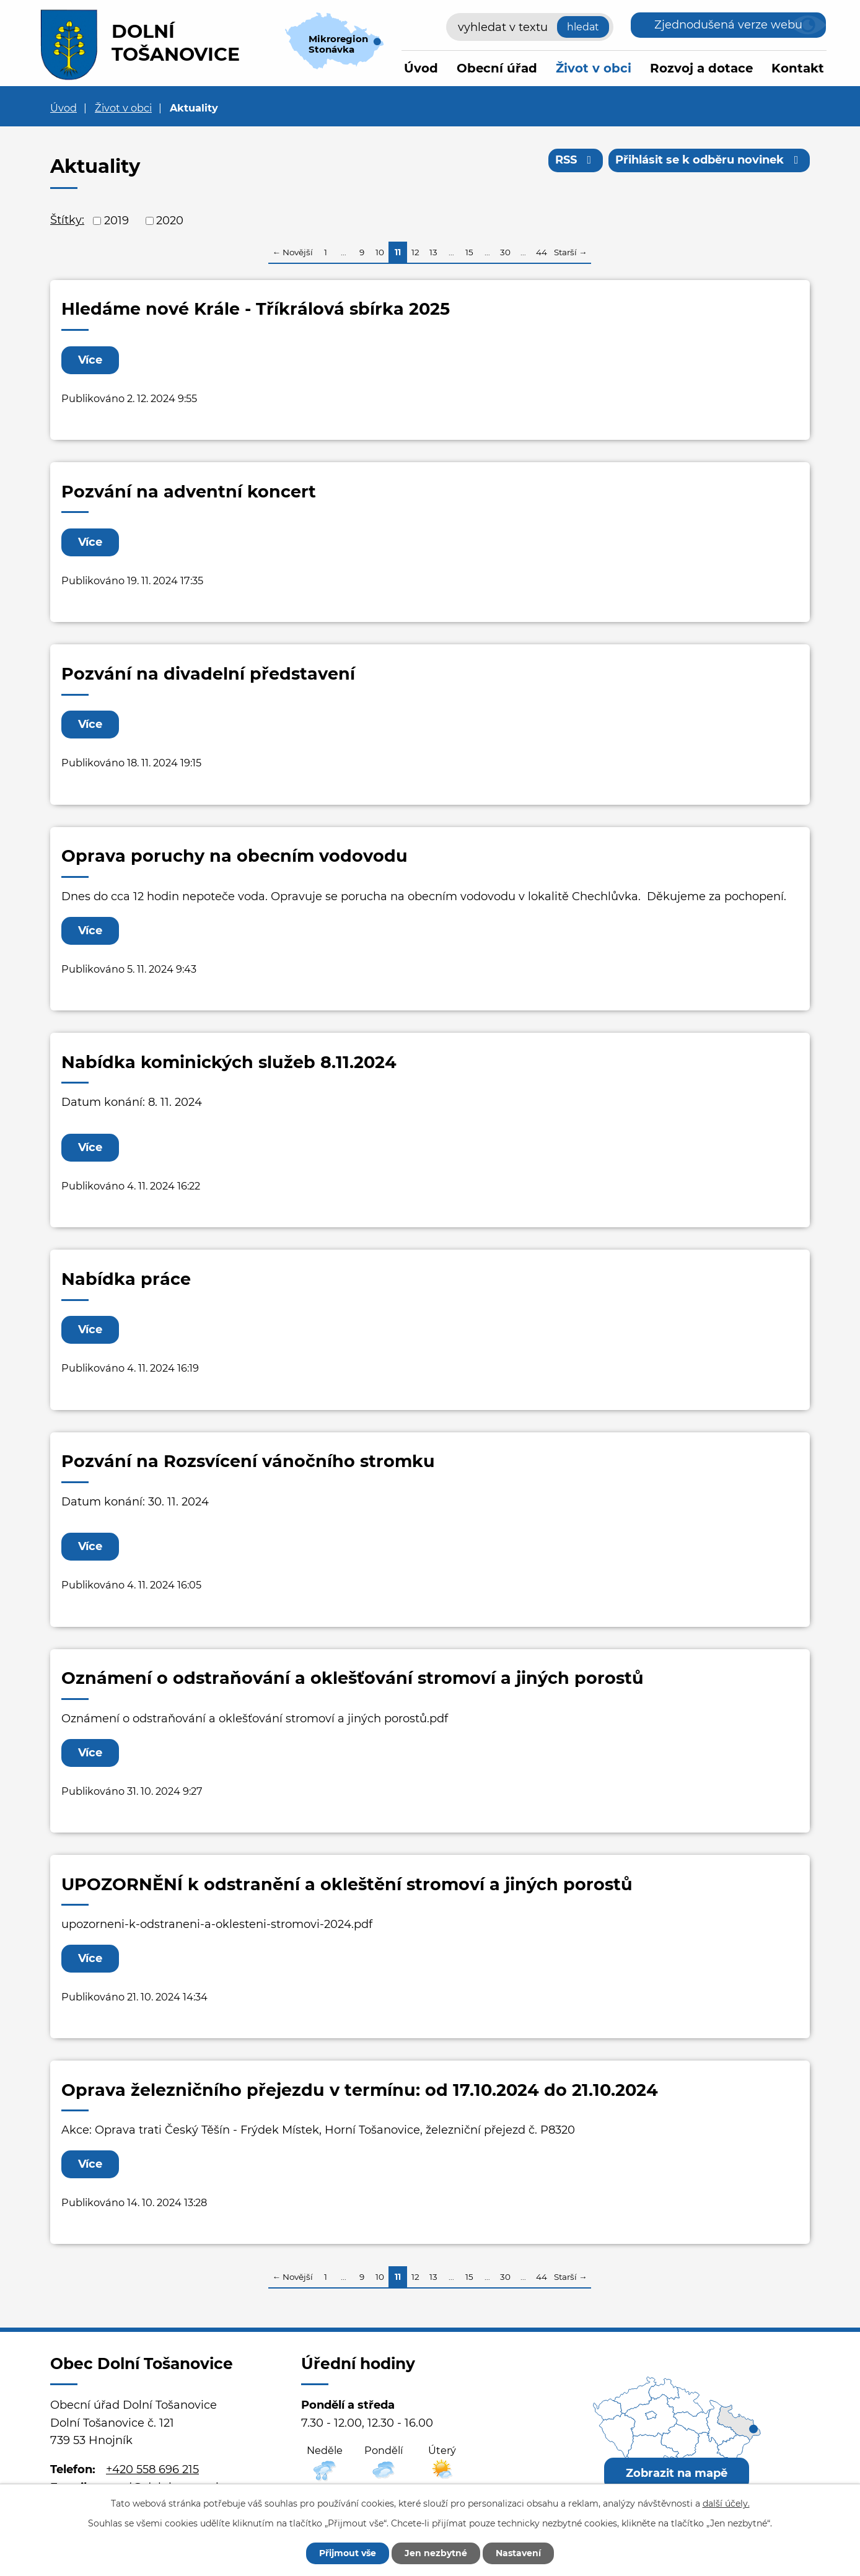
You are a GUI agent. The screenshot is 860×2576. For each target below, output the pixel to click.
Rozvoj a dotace (701, 68)
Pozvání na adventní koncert (188, 491)
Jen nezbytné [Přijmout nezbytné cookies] (436, 2553)
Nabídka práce (126, 1279)
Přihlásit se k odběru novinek (709, 160)
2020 (169, 220)
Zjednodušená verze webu (728, 25)
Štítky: (67, 220)
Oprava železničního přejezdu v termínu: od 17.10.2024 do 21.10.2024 (359, 2090)
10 (379, 252)
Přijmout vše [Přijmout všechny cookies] (347, 2553)
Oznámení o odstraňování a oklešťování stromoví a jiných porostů (352, 1678)
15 (469, 252)
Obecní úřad (497, 68)
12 (415, 252)
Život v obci (593, 68)
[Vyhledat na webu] (529, 27)
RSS (576, 160)
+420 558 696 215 (152, 2469)
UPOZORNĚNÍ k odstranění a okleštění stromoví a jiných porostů (347, 1884)
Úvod (421, 68)
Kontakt (797, 68)
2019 (116, 220)
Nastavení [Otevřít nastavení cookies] (518, 2553)
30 (505, 252)
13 (433, 252)
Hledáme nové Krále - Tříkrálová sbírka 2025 (255, 309)
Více (90, 360)
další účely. (726, 2503)
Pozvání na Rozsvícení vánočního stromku (248, 1461)
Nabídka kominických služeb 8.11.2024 (229, 1062)
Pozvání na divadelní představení (208, 674)
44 (541, 252)
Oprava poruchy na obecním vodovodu (234, 856)
